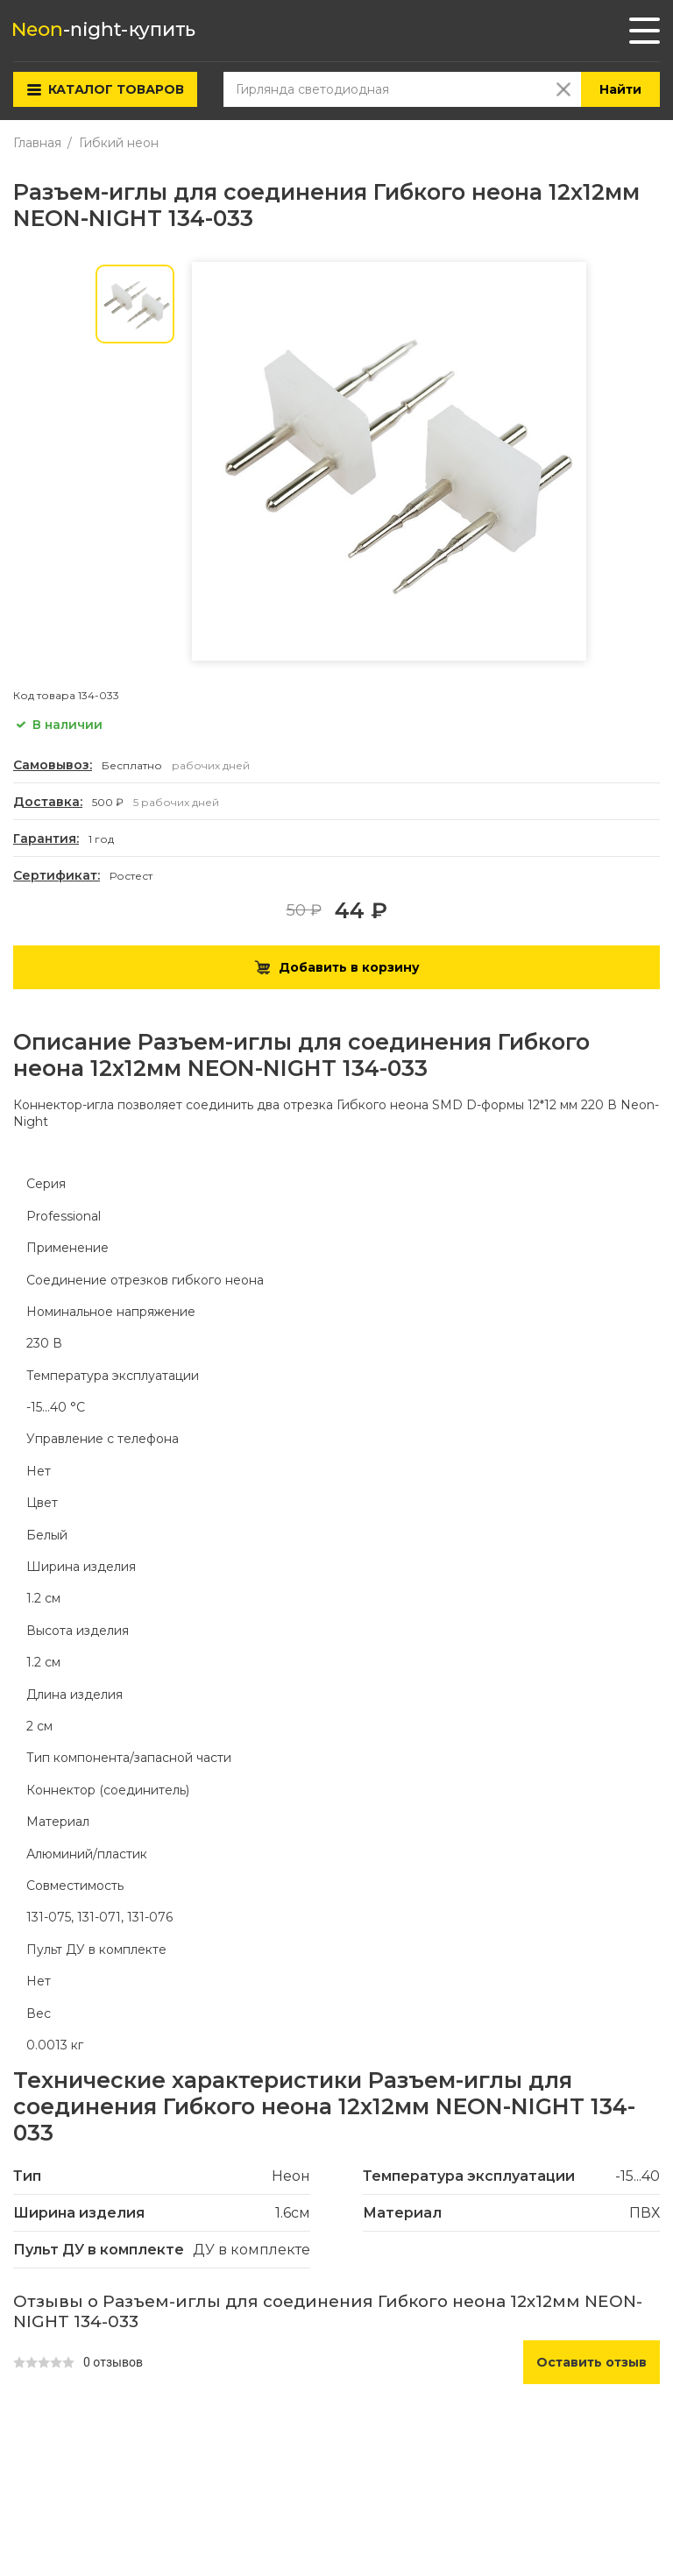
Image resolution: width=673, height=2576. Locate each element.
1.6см (292, 2212)
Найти (620, 89)
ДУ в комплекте (251, 2249)
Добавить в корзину (337, 967)
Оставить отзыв (591, 2362)
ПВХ (644, 2212)
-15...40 (637, 2176)
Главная (37, 143)
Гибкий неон (119, 143)
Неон (291, 2176)
